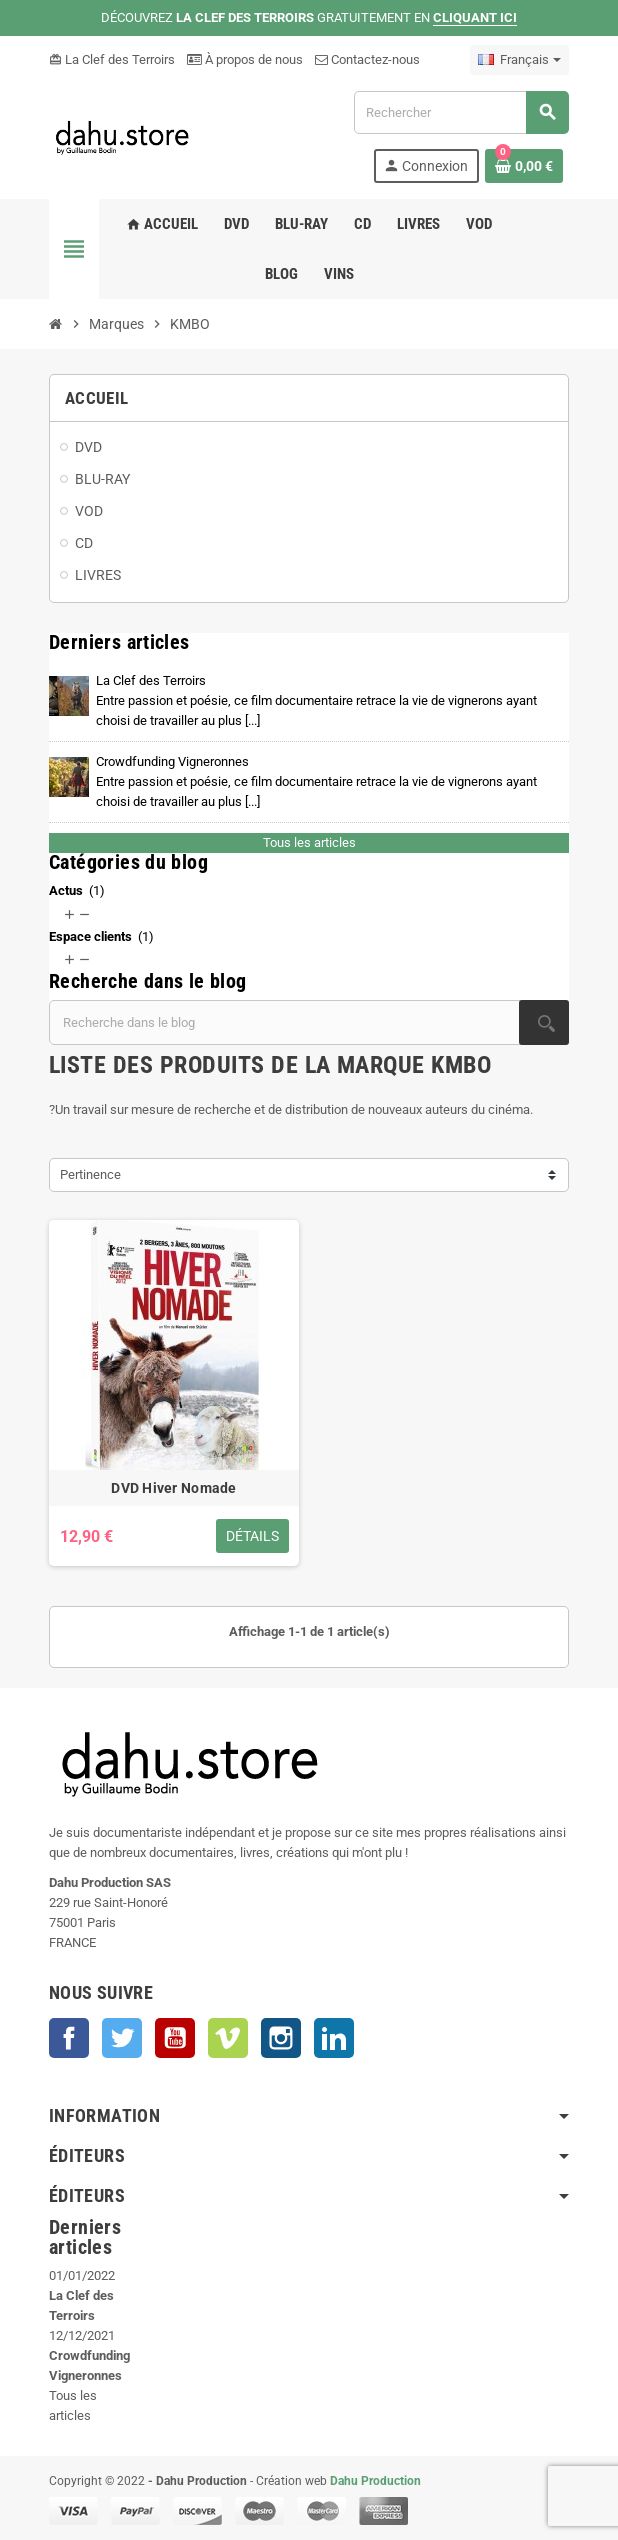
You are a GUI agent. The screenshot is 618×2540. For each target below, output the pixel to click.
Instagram (281, 2038)
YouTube (175, 2038)
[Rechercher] (461, 112)
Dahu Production (375, 2481)
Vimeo (228, 2038)
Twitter (122, 2038)
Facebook (69, 2038)
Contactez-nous (367, 59)
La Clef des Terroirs (112, 59)
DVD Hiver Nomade (173, 1488)
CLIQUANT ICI (475, 17)
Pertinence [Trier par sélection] (90, 1174)
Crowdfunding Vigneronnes (316, 781)
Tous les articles (309, 842)
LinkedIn (334, 2038)
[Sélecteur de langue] (519, 60)
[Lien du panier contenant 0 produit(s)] (524, 166)
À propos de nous (245, 59)
